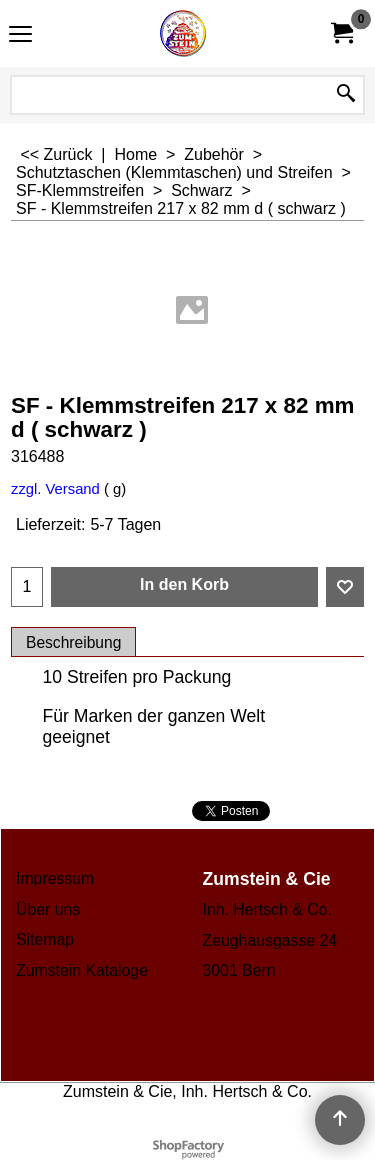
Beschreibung (73, 642)
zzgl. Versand (55, 489)
